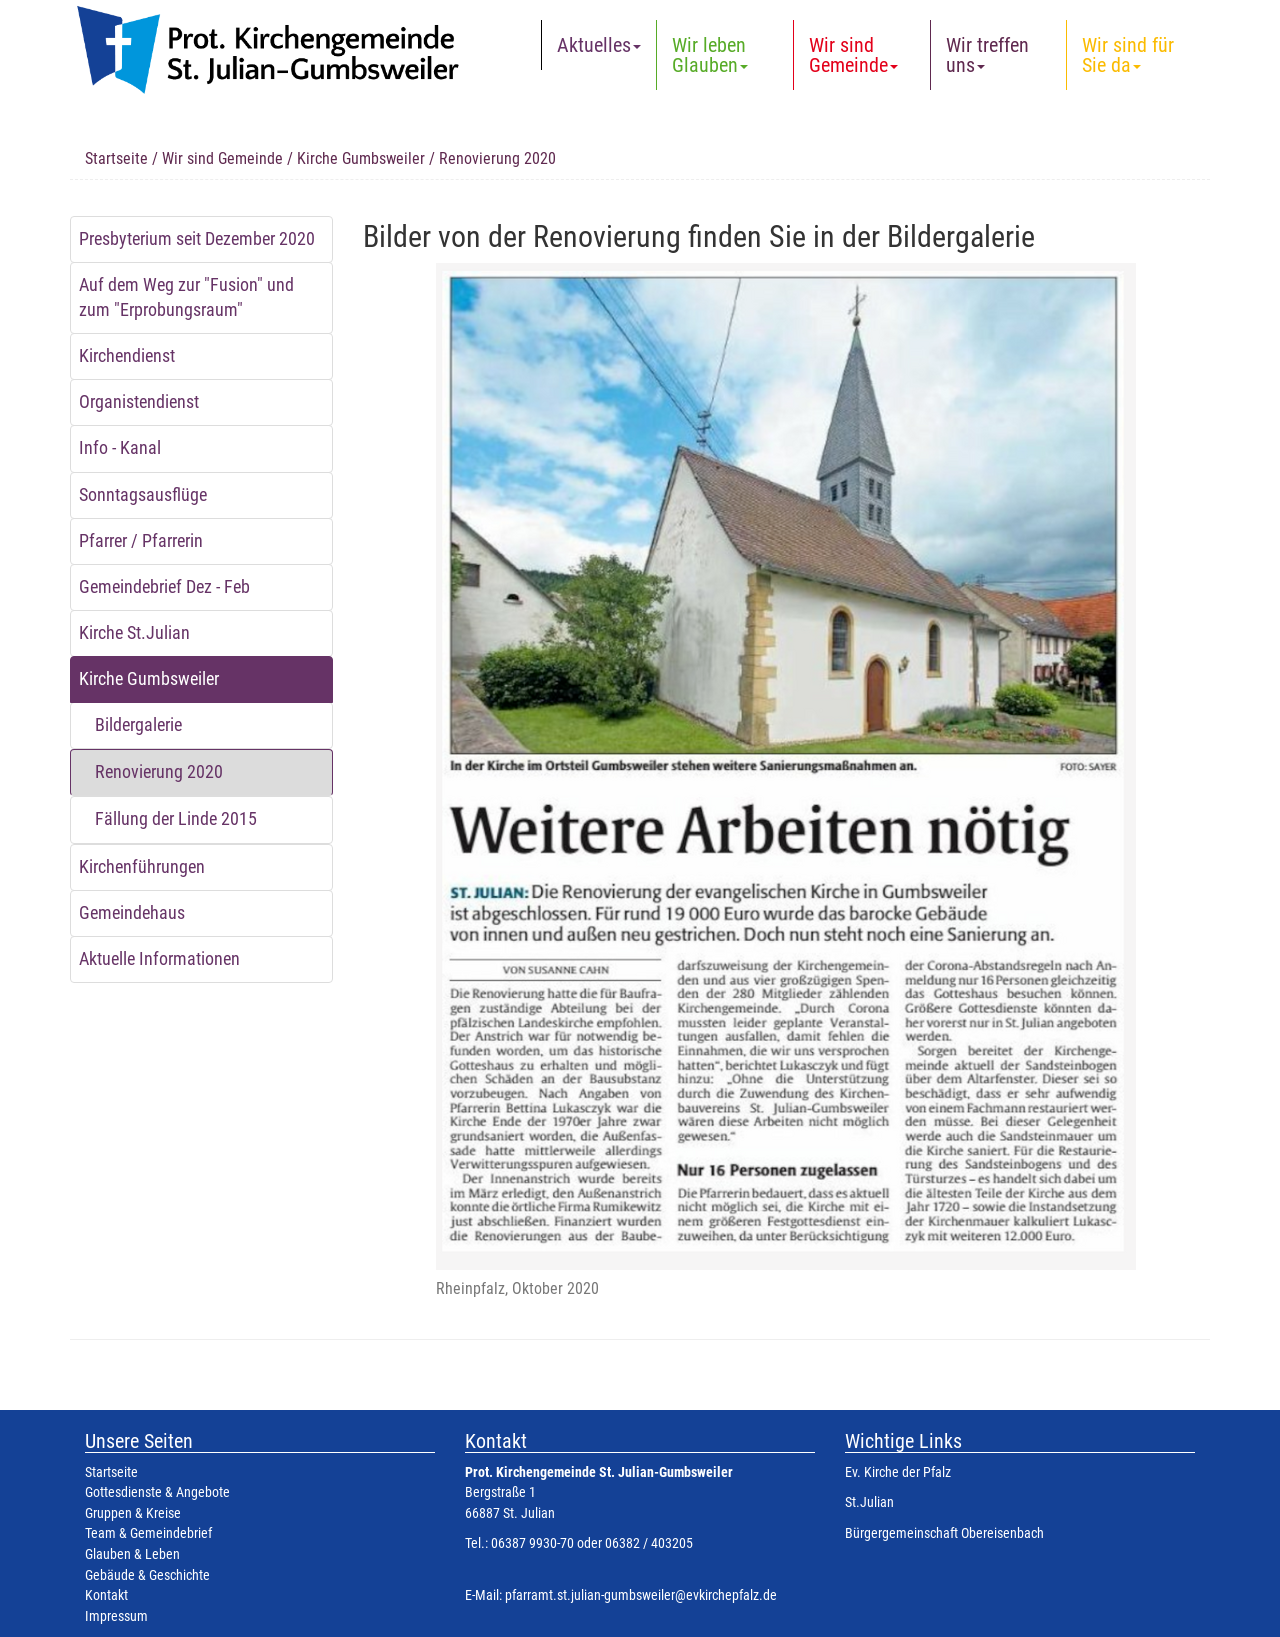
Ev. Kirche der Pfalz (898, 1472)
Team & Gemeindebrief (148, 1533)
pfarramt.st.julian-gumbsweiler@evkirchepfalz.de (641, 1595)
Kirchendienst (127, 356)
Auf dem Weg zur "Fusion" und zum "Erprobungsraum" (186, 297)
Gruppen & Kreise (133, 1513)
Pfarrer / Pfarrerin (141, 541)
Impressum (116, 1616)
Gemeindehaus (132, 913)
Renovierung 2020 (159, 772)
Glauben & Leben (132, 1554)
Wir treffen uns (987, 55)
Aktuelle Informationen (159, 959)
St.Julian (869, 1502)
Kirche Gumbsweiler (361, 158)
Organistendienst (139, 402)
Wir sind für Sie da (1128, 55)
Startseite (116, 158)
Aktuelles (599, 45)
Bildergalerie (138, 725)
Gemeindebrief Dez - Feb (164, 587)
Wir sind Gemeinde (853, 55)
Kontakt (106, 1595)
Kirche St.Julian (134, 633)
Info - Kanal (120, 448)
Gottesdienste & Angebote (157, 1492)
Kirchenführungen (142, 867)
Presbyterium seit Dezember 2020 (197, 239)
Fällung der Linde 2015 (176, 819)
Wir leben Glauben (710, 55)
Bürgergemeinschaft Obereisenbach (944, 1533)
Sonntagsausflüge (143, 495)
